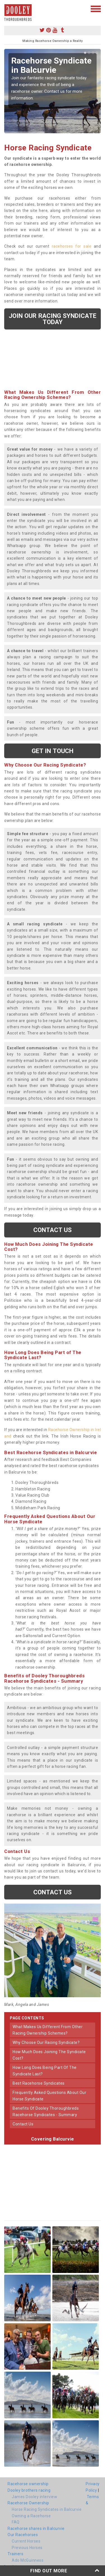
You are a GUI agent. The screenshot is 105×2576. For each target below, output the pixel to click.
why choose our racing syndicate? (46, 2042)
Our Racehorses (23, 2534)
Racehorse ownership (28, 2484)
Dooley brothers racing (29, 2490)
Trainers (15, 2554)
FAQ (16, 2522)
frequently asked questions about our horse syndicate (49, 2095)
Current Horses (26, 2541)
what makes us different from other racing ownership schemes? (48, 2029)
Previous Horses (27, 2547)
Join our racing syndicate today (53, 319)
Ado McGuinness (27, 2560)
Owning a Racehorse (31, 2516)
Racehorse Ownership (28, 2503)
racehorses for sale (71, 246)
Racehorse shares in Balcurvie (36, 2528)
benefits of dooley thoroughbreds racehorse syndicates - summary (46, 2111)
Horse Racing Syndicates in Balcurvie (46, 2509)
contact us (23, 2124)
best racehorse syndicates (39, 2083)
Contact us (52, 1229)
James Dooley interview (34, 2496)
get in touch (52, 750)
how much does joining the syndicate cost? (49, 2054)
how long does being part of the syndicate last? (45, 2070)
